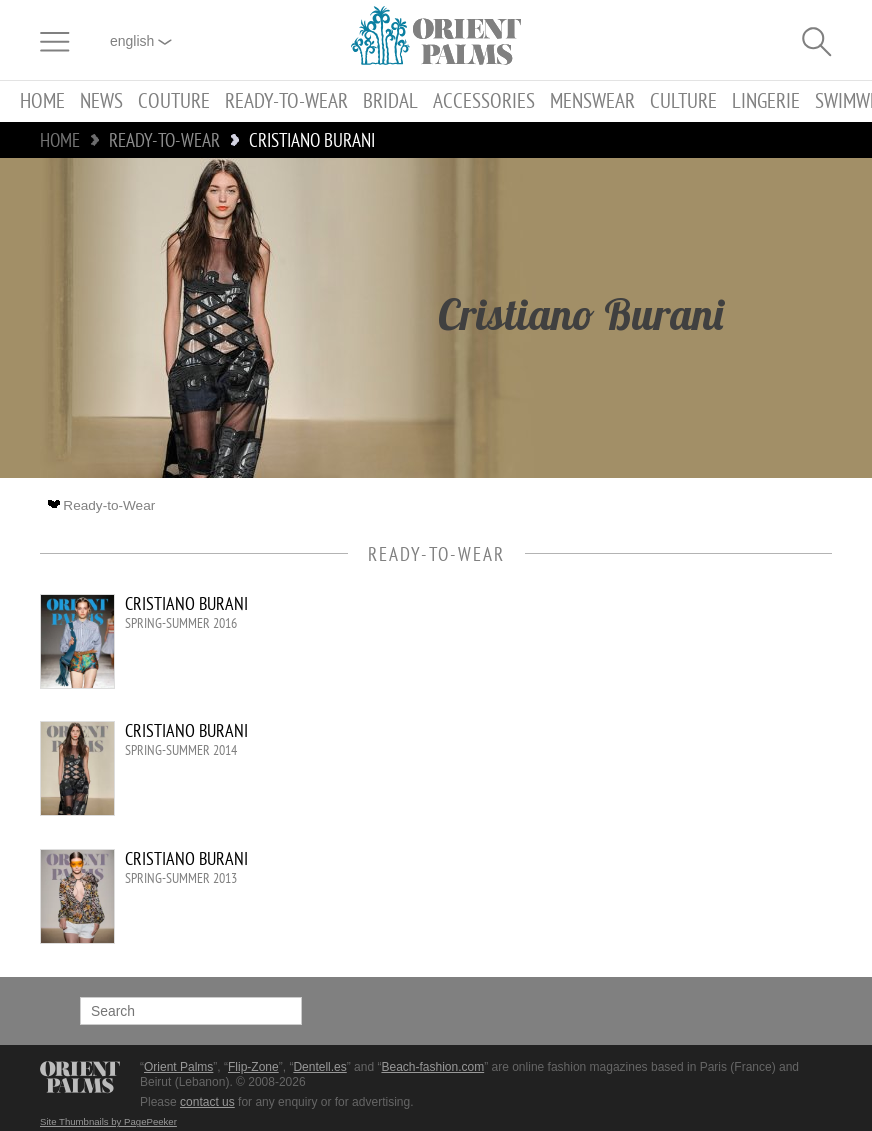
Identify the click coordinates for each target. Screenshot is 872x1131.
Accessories (484, 101)
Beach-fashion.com (432, 1067)
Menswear (592, 101)
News (101, 101)
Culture (683, 101)
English (141, 41)
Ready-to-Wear (286, 101)
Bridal (390, 101)
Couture (174, 101)
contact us (207, 1102)
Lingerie (766, 101)
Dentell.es (319, 1067)
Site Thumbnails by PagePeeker (108, 1121)
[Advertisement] (662, 729)
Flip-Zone (253, 1067)
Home (42, 101)
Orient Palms (178, 1067)
